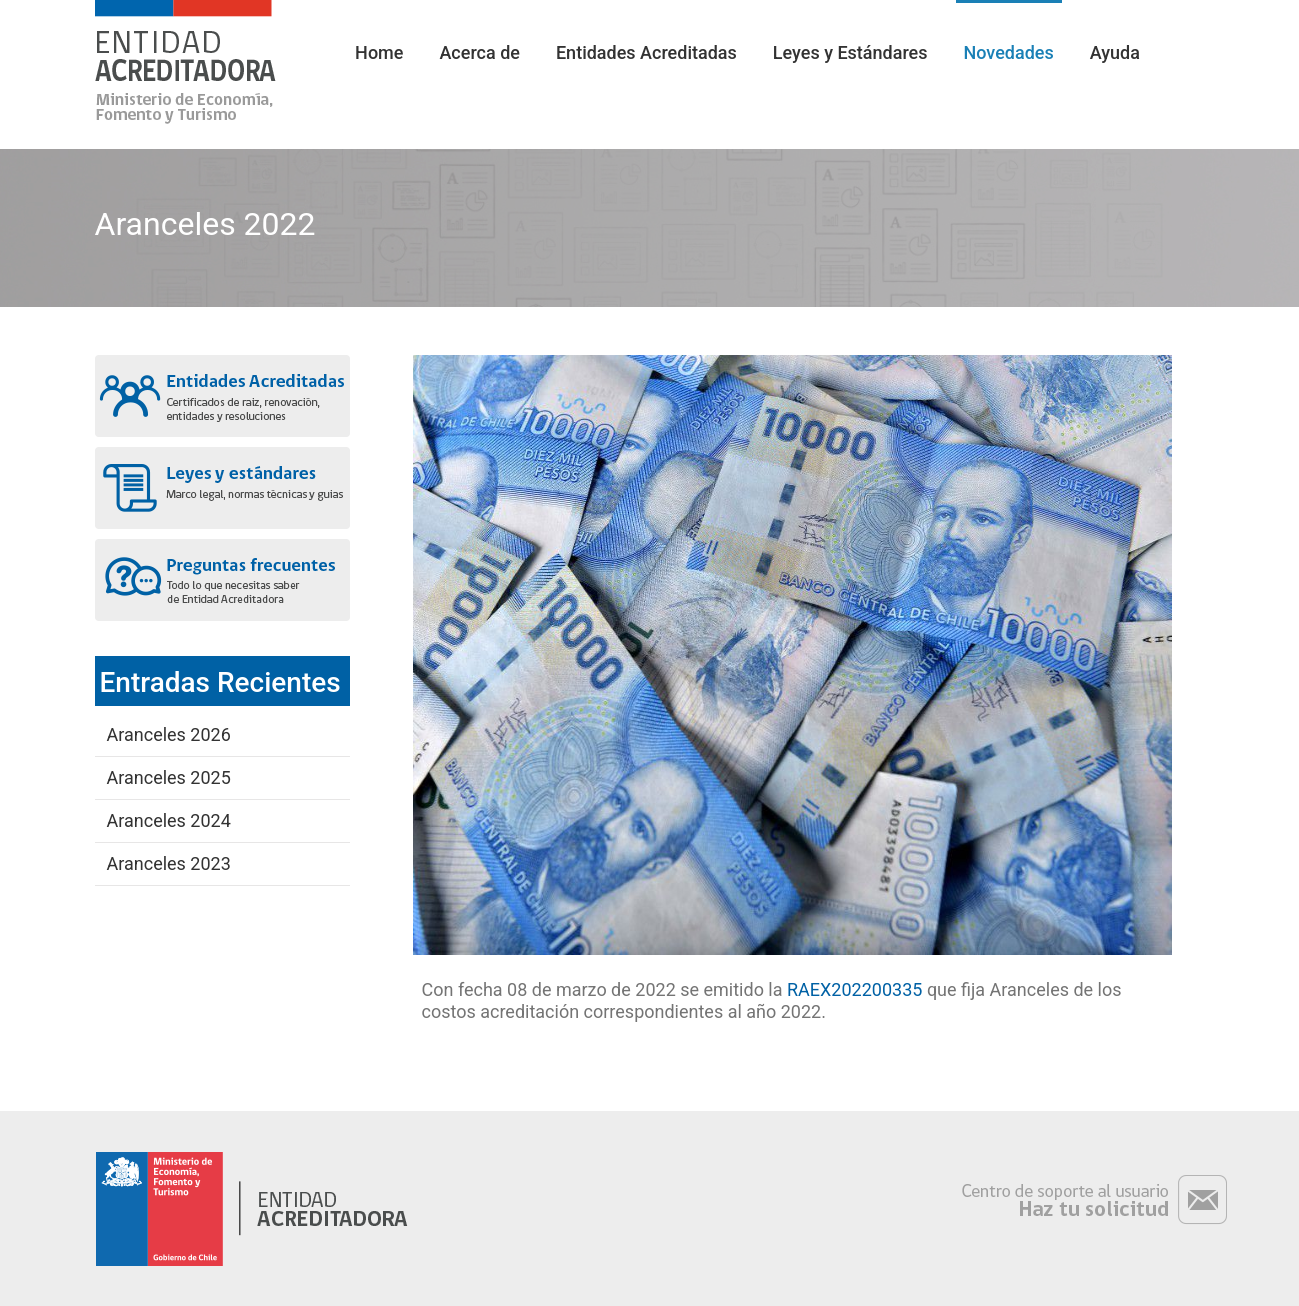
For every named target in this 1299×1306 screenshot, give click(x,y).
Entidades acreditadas (222, 396)
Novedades (1009, 52)
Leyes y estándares (222, 488)
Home (379, 52)
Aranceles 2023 (169, 863)
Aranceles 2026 (169, 734)
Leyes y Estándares (850, 52)
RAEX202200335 (854, 989)
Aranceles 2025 (169, 777)
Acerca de (479, 52)
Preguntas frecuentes (222, 580)
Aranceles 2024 (169, 820)
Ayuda (1115, 52)
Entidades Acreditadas (646, 52)
